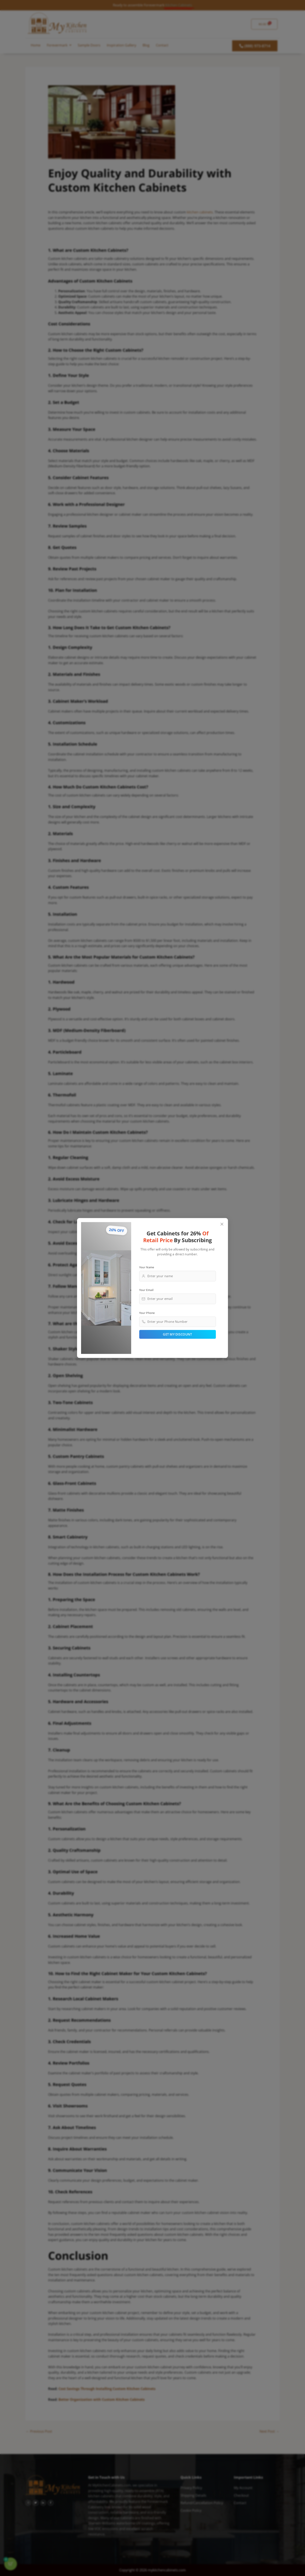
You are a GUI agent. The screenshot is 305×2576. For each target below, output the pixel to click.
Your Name (146, 1267)
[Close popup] (222, 1224)
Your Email (146, 1290)
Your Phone (147, 1313)
